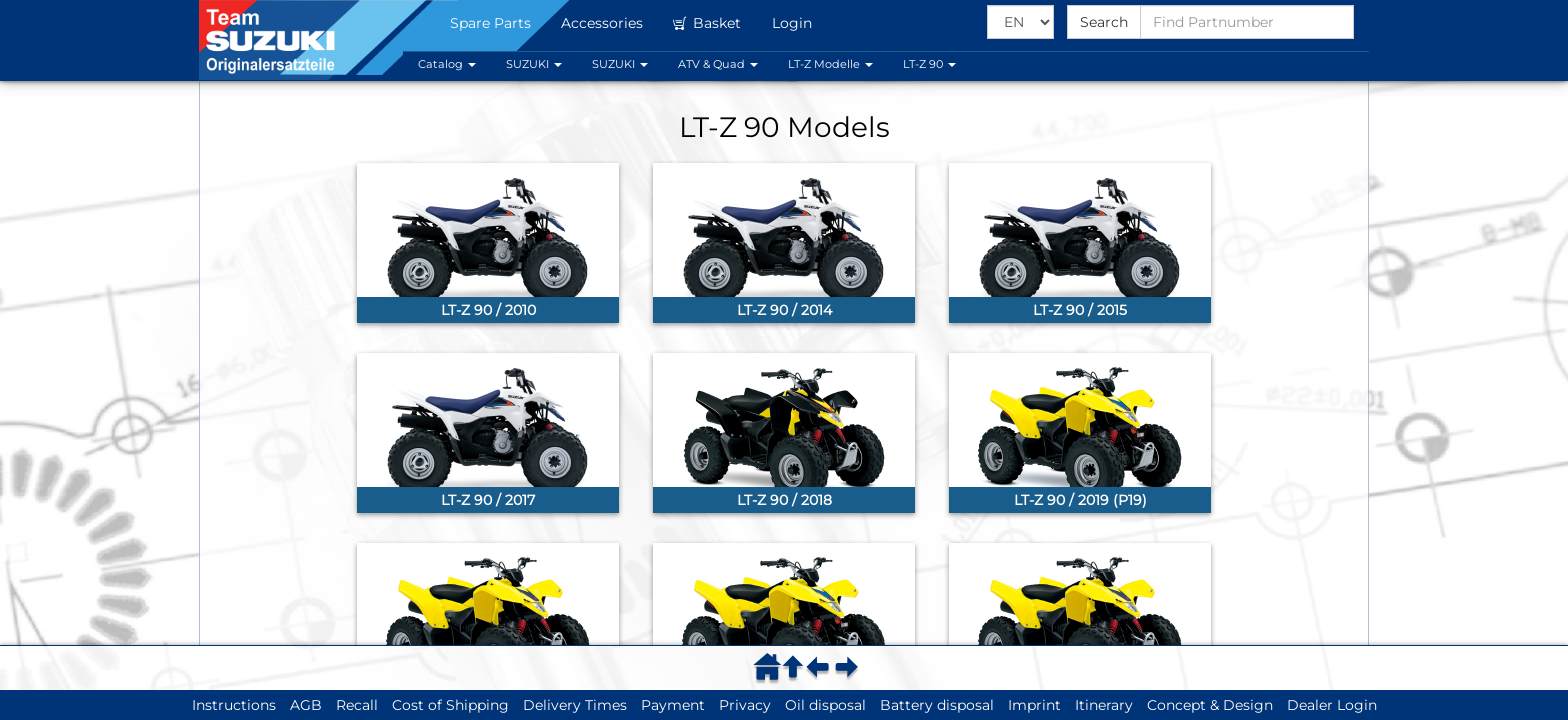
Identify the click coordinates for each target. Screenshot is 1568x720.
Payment (673, 705)
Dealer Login (1332, 705)
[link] (488, 243)
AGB (306, 705)
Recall (357, 705)
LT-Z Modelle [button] (830, 64)
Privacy (745, 705)
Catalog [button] (447, 64)
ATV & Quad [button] (718, 64)
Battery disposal (937, 705)
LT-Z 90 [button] (929, 64)
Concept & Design (1210, 705)
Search (1104, 22)
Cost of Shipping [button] (450, 705)
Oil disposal (825, 705)
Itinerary (1104, 705)
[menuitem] (770, 666)
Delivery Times (575, 705)
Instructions (234, 705)
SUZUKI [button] (534, 64)
